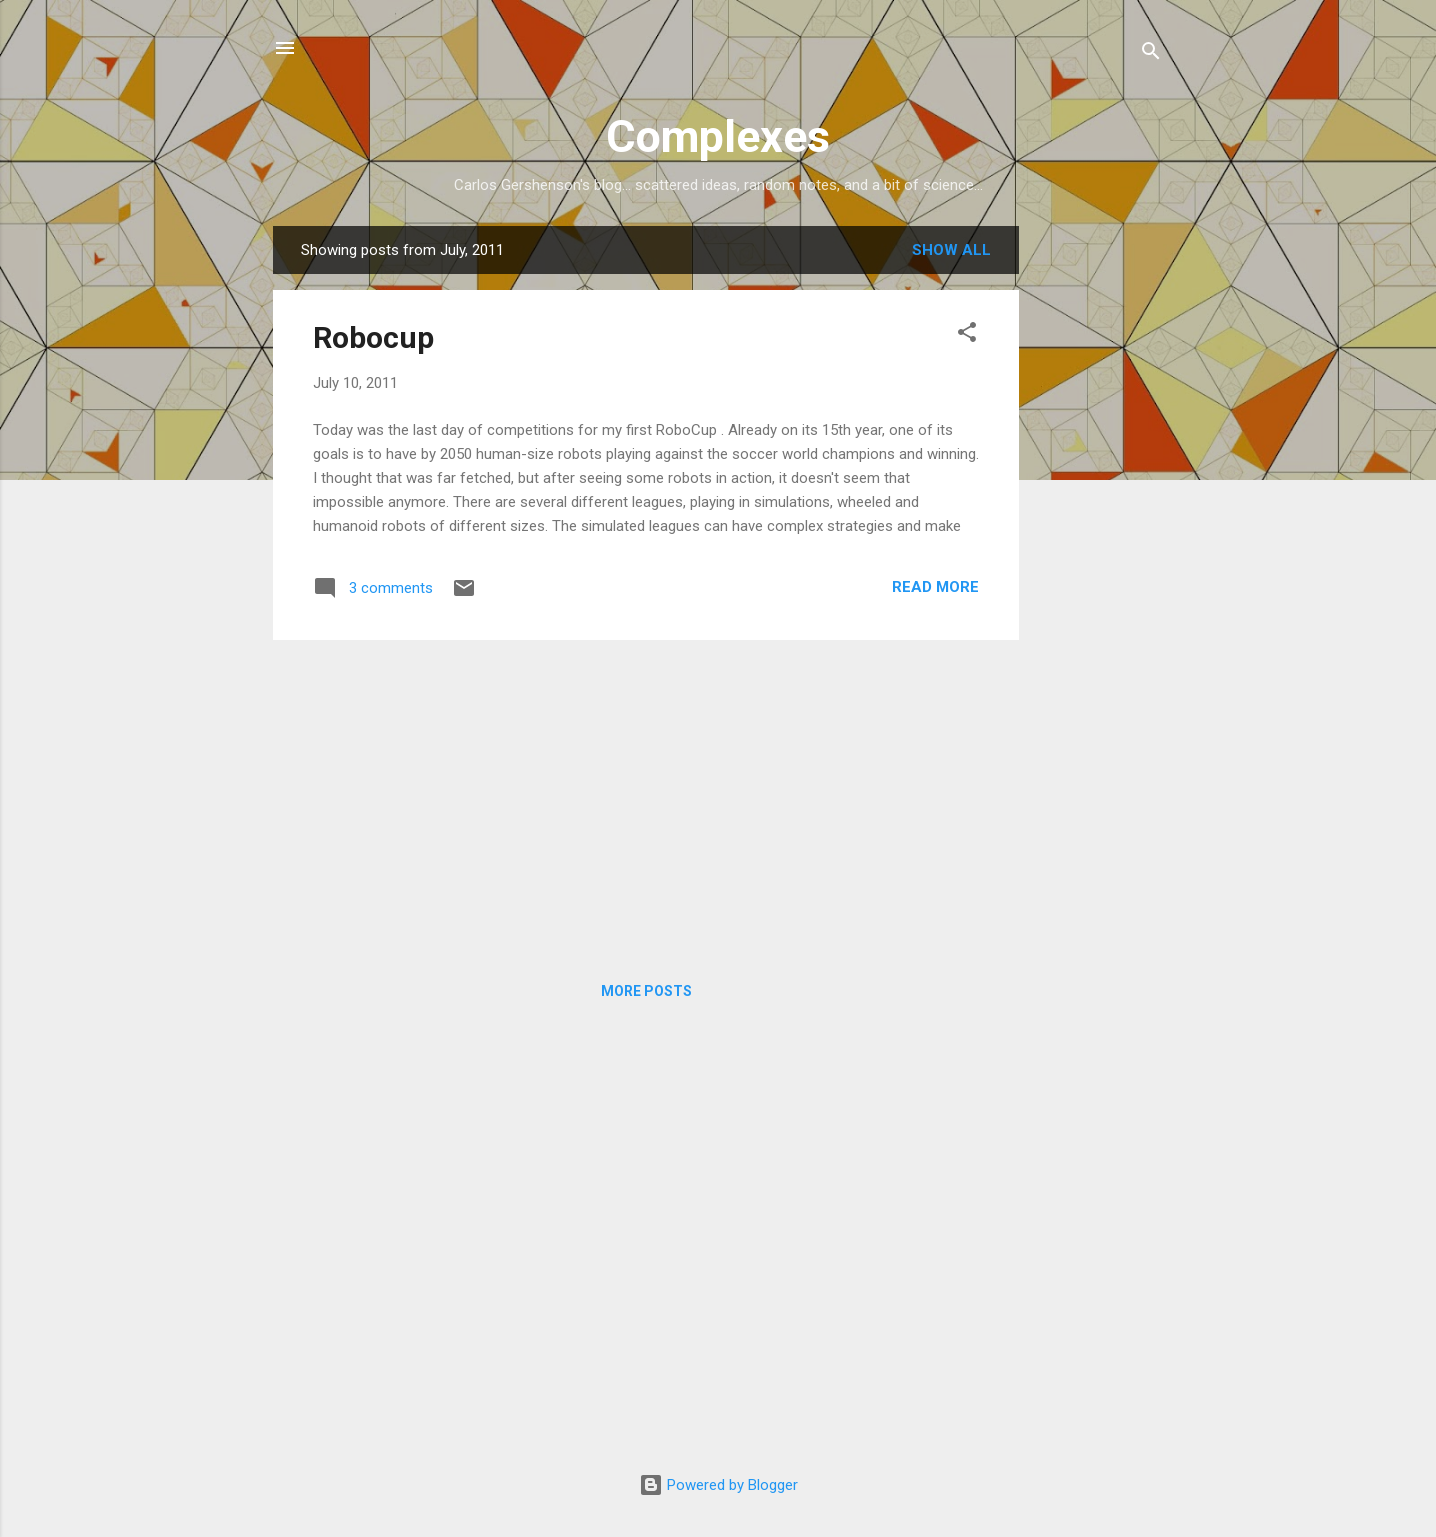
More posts (646, 991)
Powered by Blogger (718, 1485)
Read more (935, 587)
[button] (967, 335)
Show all (951, 250)
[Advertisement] (1099, 526)
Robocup (373, 337)
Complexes (718, 136)
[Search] (1151, 54)
